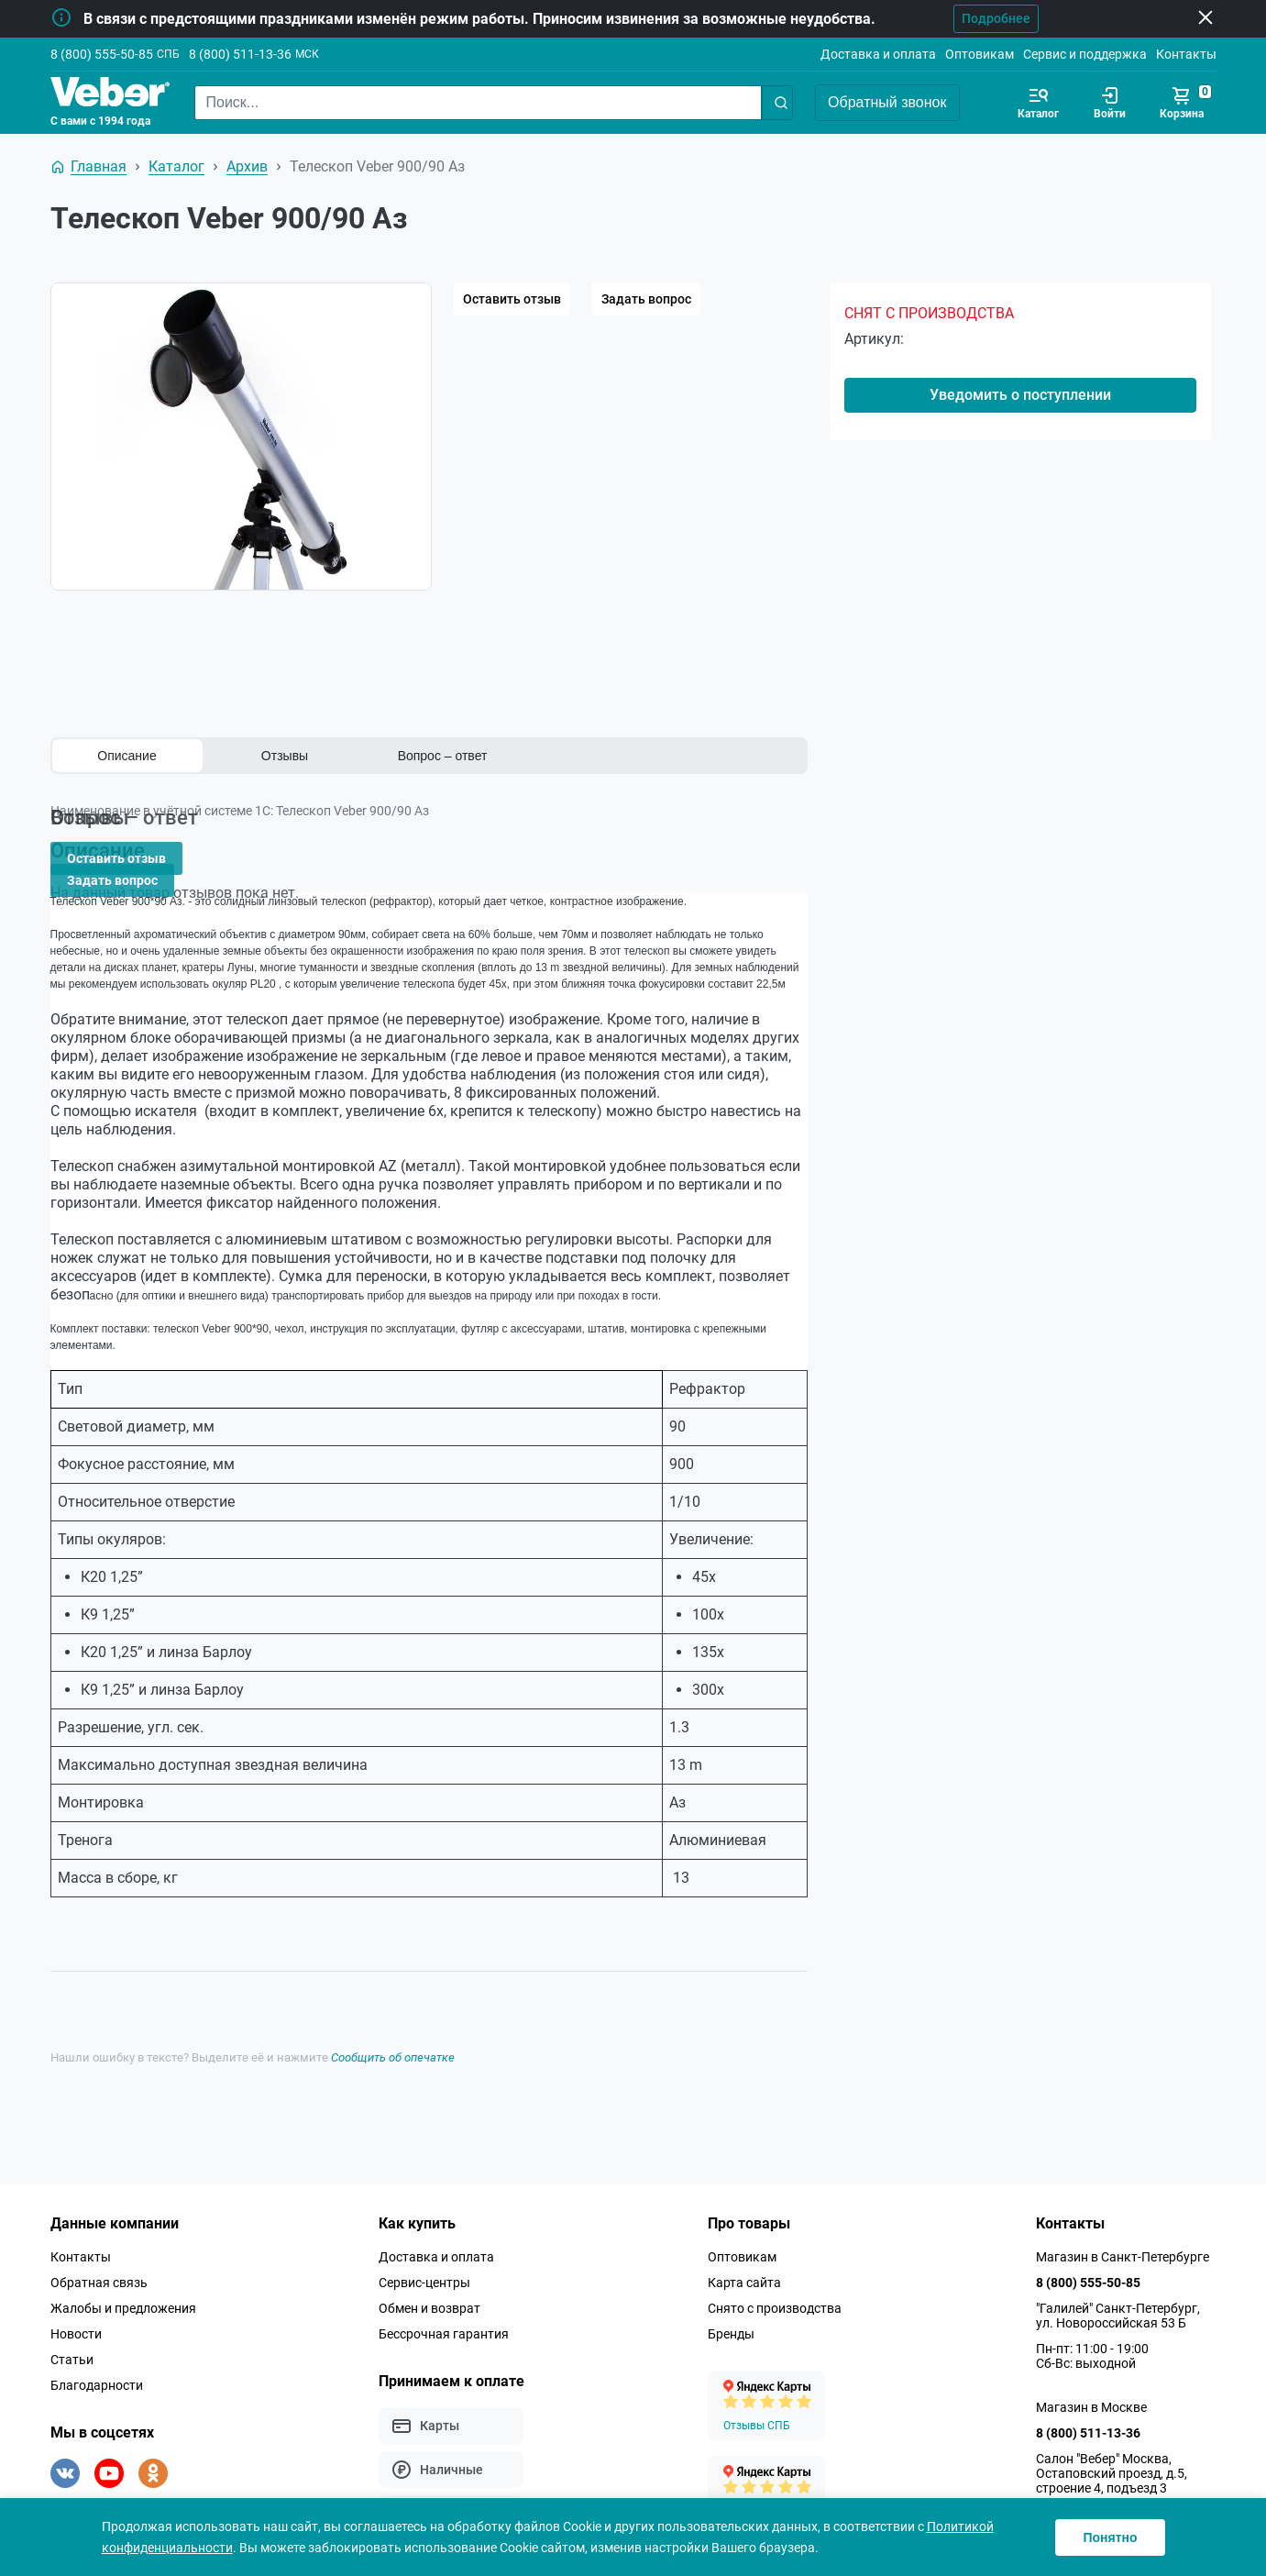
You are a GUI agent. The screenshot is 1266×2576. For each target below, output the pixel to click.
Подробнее (964, 18)
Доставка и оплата (878, 54)
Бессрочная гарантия (444, 2302)
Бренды (731, 2302)
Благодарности (96, 2354)
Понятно (1110, 2537)
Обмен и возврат (429, 2277)
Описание (126, 755)
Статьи (72, 2328)
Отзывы (284, 755)
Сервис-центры (424, 2251)
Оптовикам (979, 54)
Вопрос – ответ (443, 755)
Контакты (1186, 54)
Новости (76, 2302)
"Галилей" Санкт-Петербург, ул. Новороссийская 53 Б (1118, 2284)
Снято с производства (775, 2277)
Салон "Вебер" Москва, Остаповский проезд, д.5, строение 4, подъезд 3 (1111, 2442)
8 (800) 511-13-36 (240, 54)
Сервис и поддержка (1085, 54)
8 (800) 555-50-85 (101, 54)
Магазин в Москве (1091, 2376)
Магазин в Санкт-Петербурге (1122, 2225)
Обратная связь (99, 2251)
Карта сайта (744, 2251)
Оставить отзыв (512, 299)
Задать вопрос (646, 299)
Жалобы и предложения (123, 2277)
